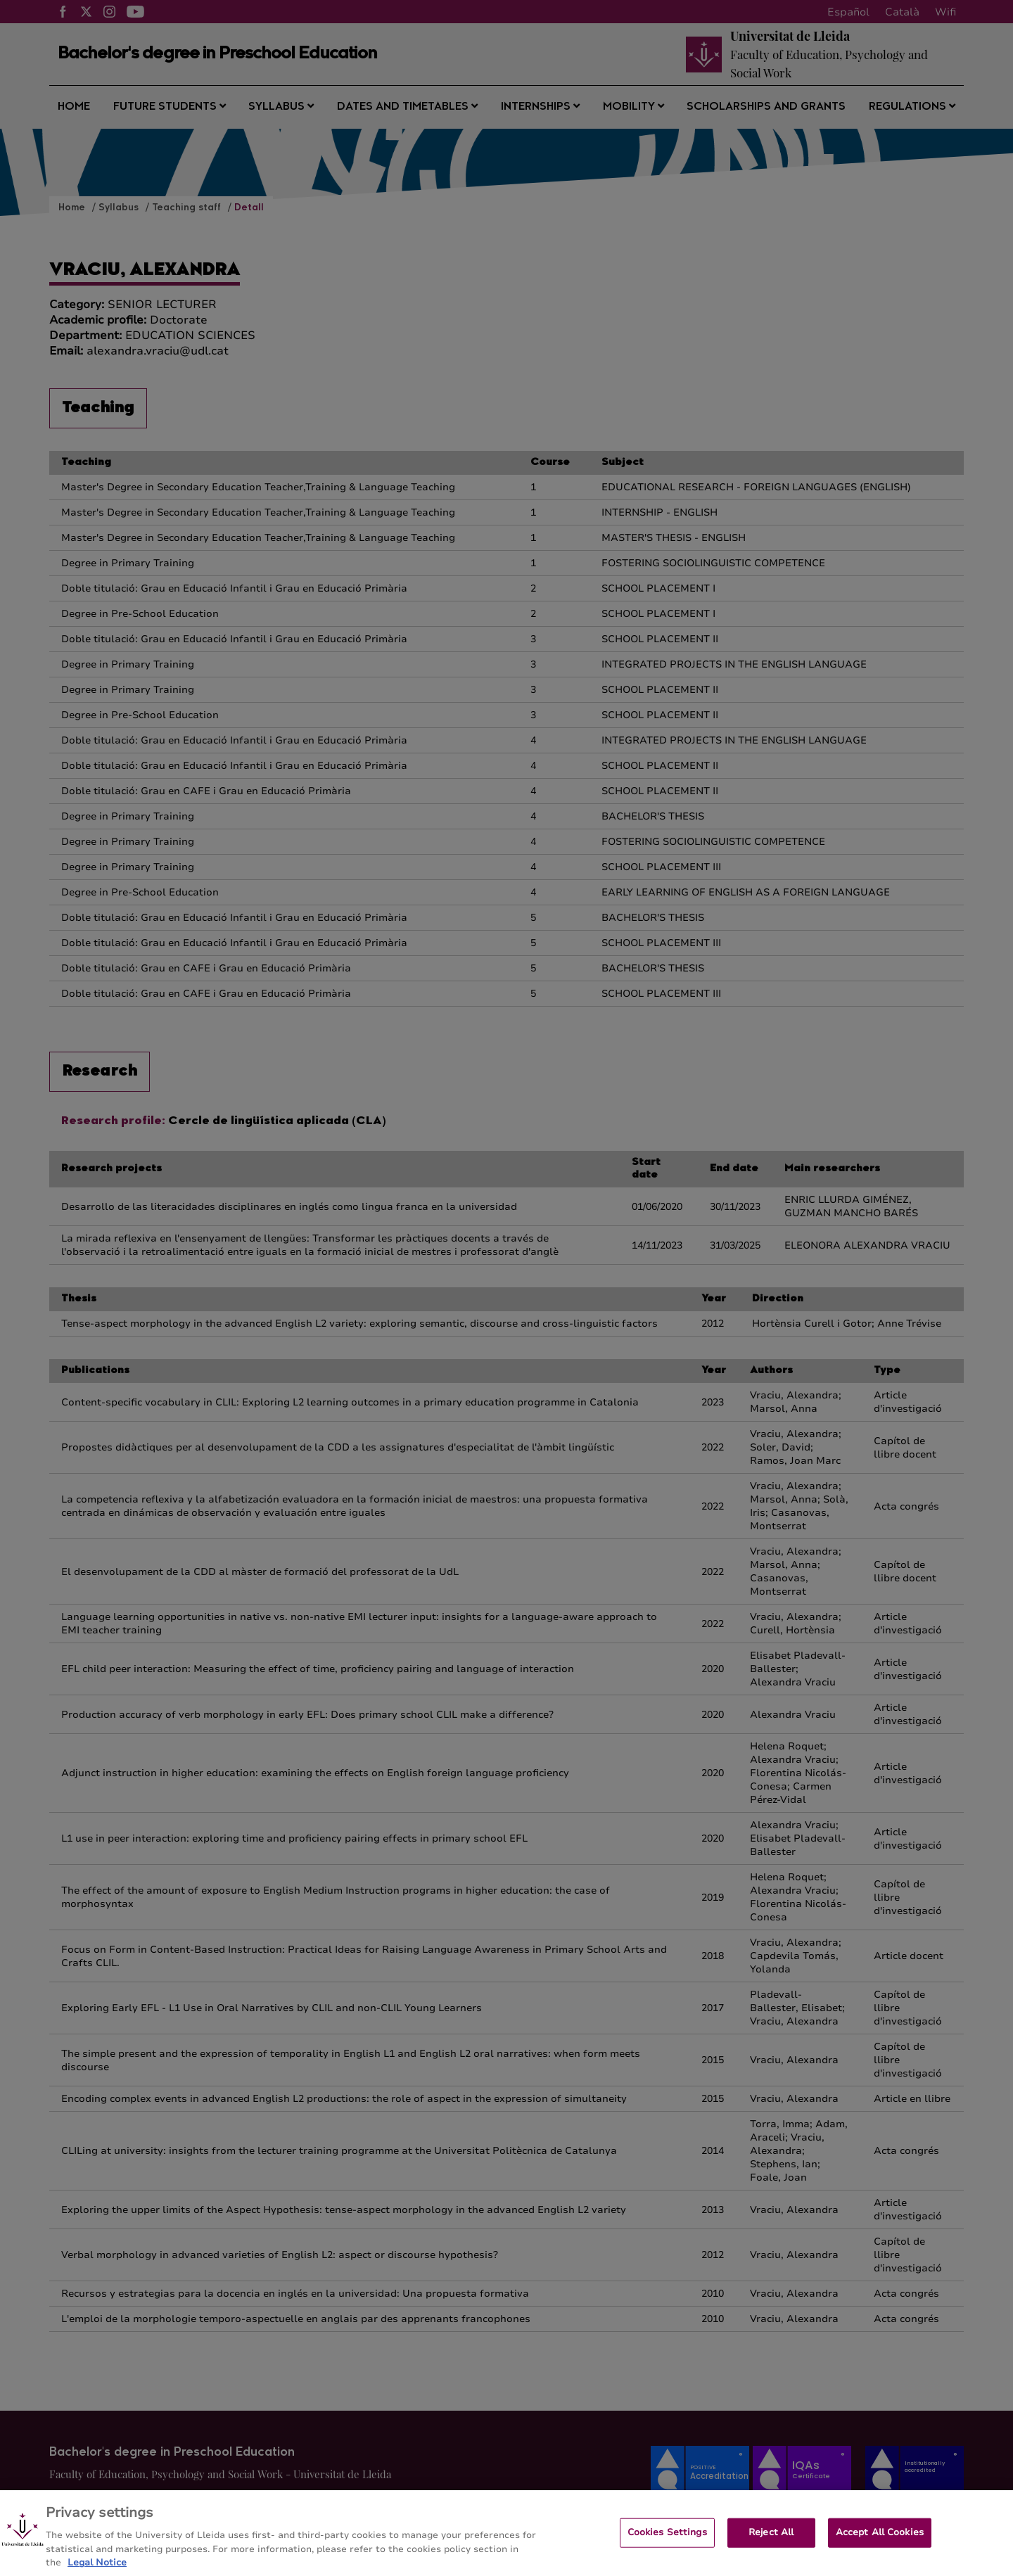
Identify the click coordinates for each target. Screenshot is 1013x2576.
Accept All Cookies (880, 2543)
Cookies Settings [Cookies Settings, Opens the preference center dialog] (667, 2543)
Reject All (771, 2543)
